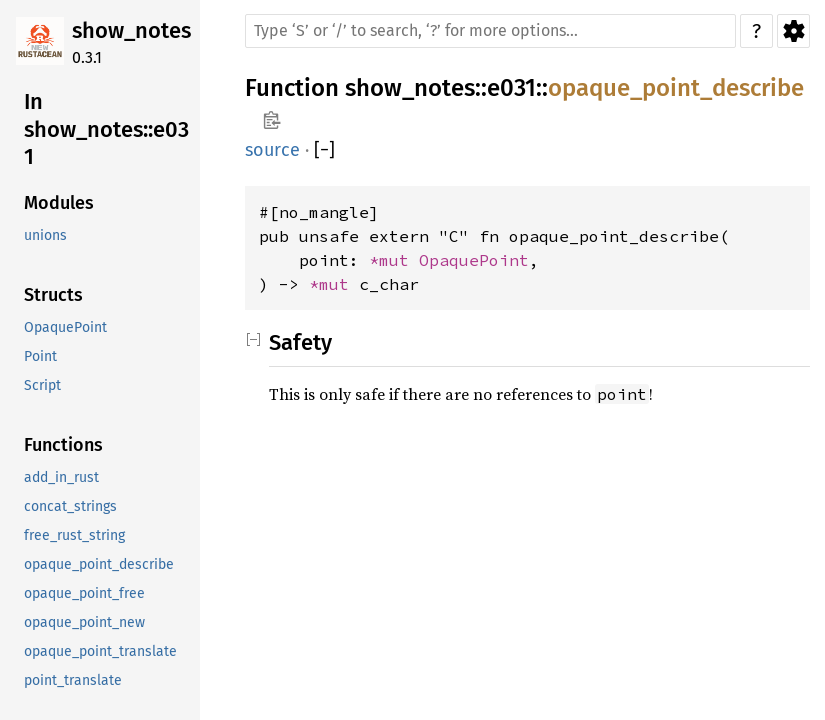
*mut (394, 260)
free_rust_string (74, 535)
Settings (793, 31)
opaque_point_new (84, 622)
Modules (59, 203)
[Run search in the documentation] (490, 31)
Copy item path (271, 120)
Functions (63, 445)
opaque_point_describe (99, 564)
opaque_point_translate (100, 651)
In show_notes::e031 (106, 129)
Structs (53, 295)
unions (45, 235)
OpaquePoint (65, 327)
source (272, 150)
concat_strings (70, 506)
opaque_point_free (84, 593)
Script (42, 385)
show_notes (131, 30)
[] (324, 150)
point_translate (73, 680)
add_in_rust (61, 477)
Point (40, 356)
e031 (511, 88)
